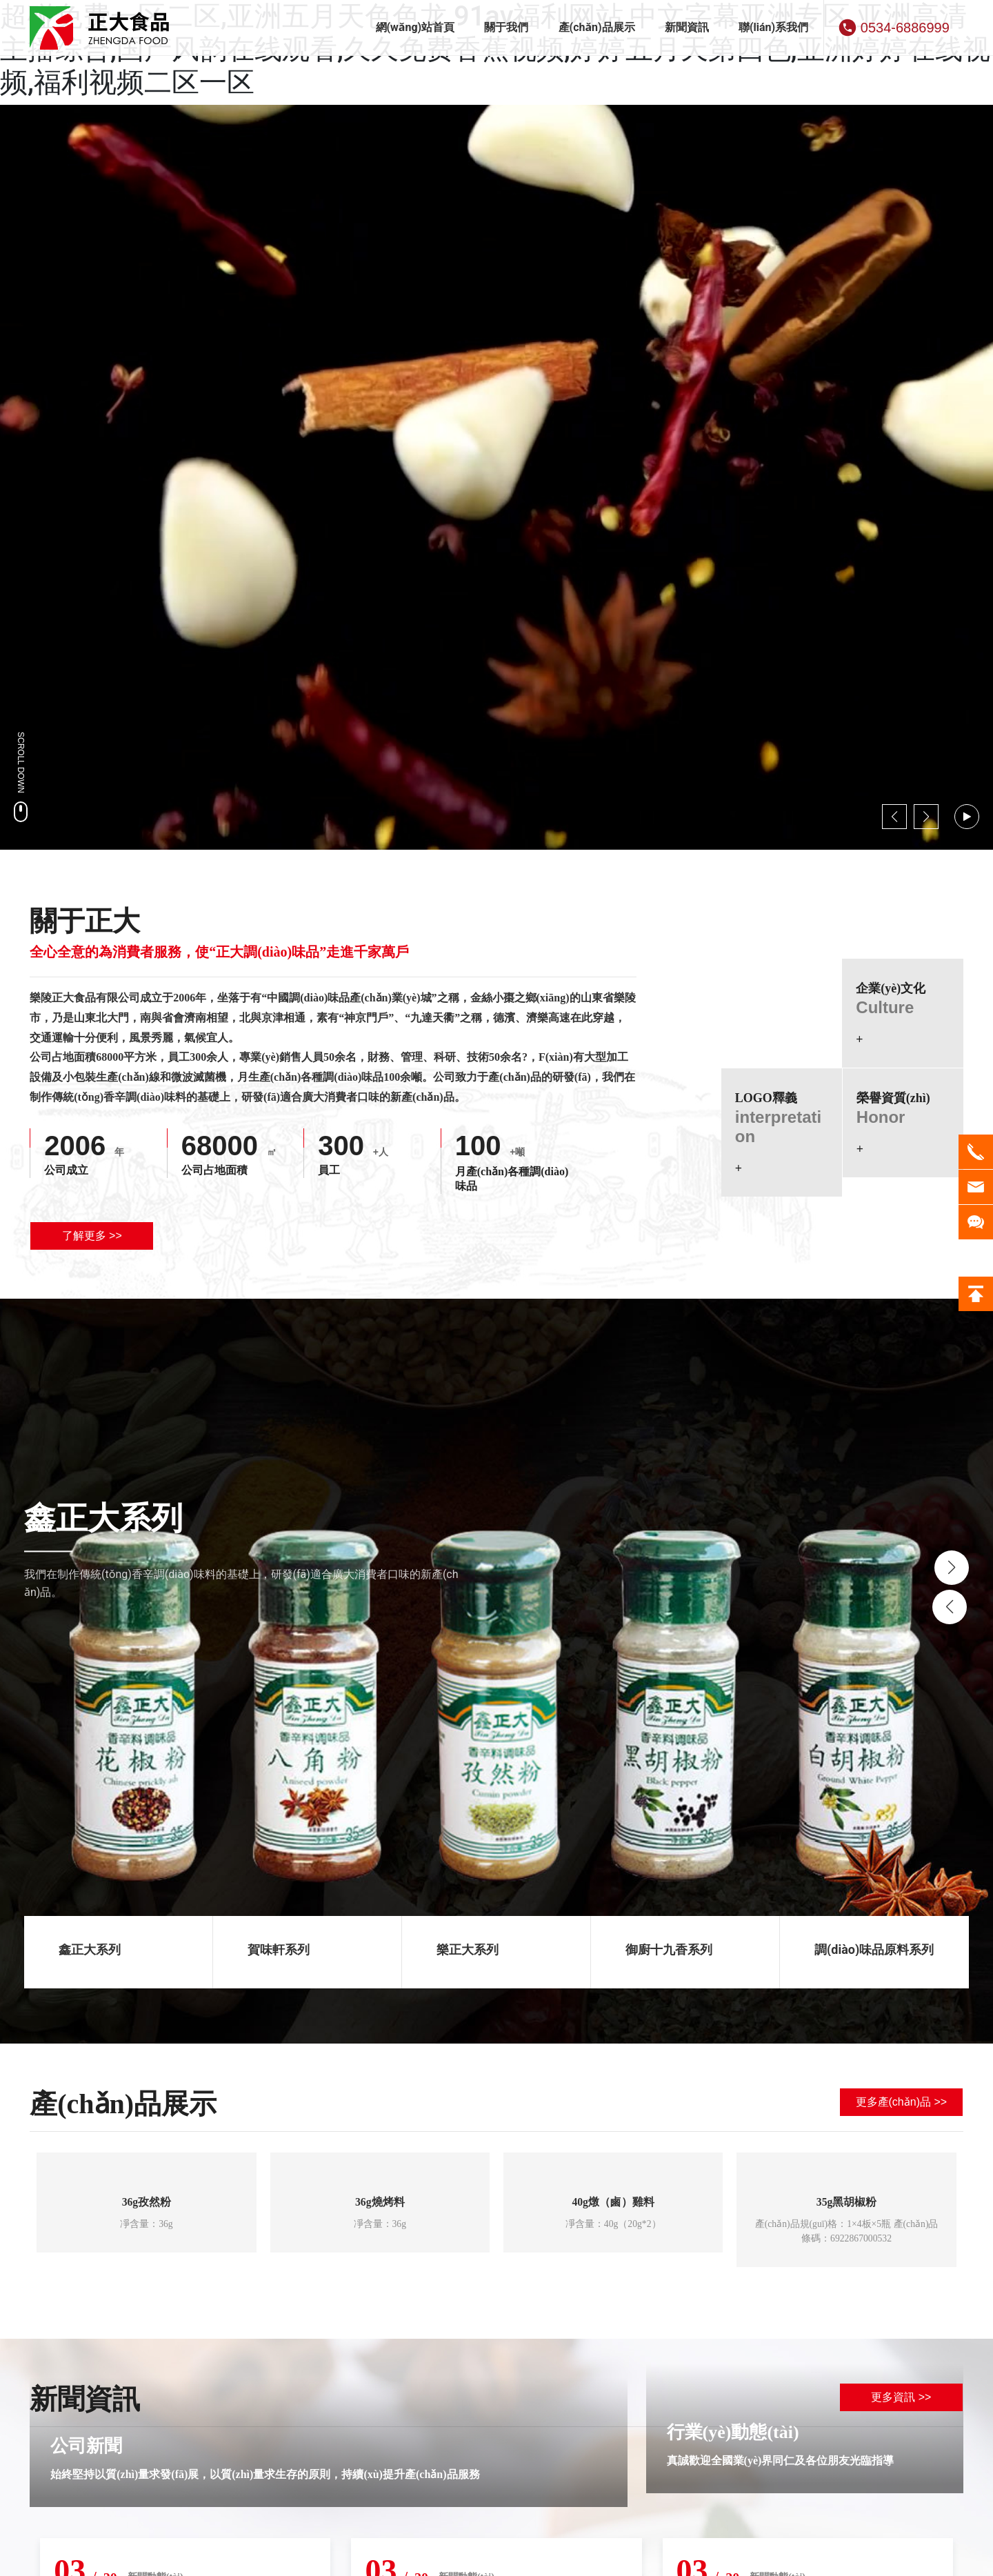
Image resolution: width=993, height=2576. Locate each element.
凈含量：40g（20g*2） (613, 2225)
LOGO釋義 (766, 1098)
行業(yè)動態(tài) (733, 2434)
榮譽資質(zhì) (893, 1098)
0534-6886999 (905, 27)
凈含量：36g (146, 2225)
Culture (885, 1007)
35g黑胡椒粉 (846, 2202)
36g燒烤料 (380, 2202)
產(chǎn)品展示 (123, 2103)
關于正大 (85, 921)
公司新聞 (86, 2447)
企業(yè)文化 (890, 988)
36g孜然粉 (146, 2202)
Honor (880, 1117)
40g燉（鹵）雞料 (613, 2202)
